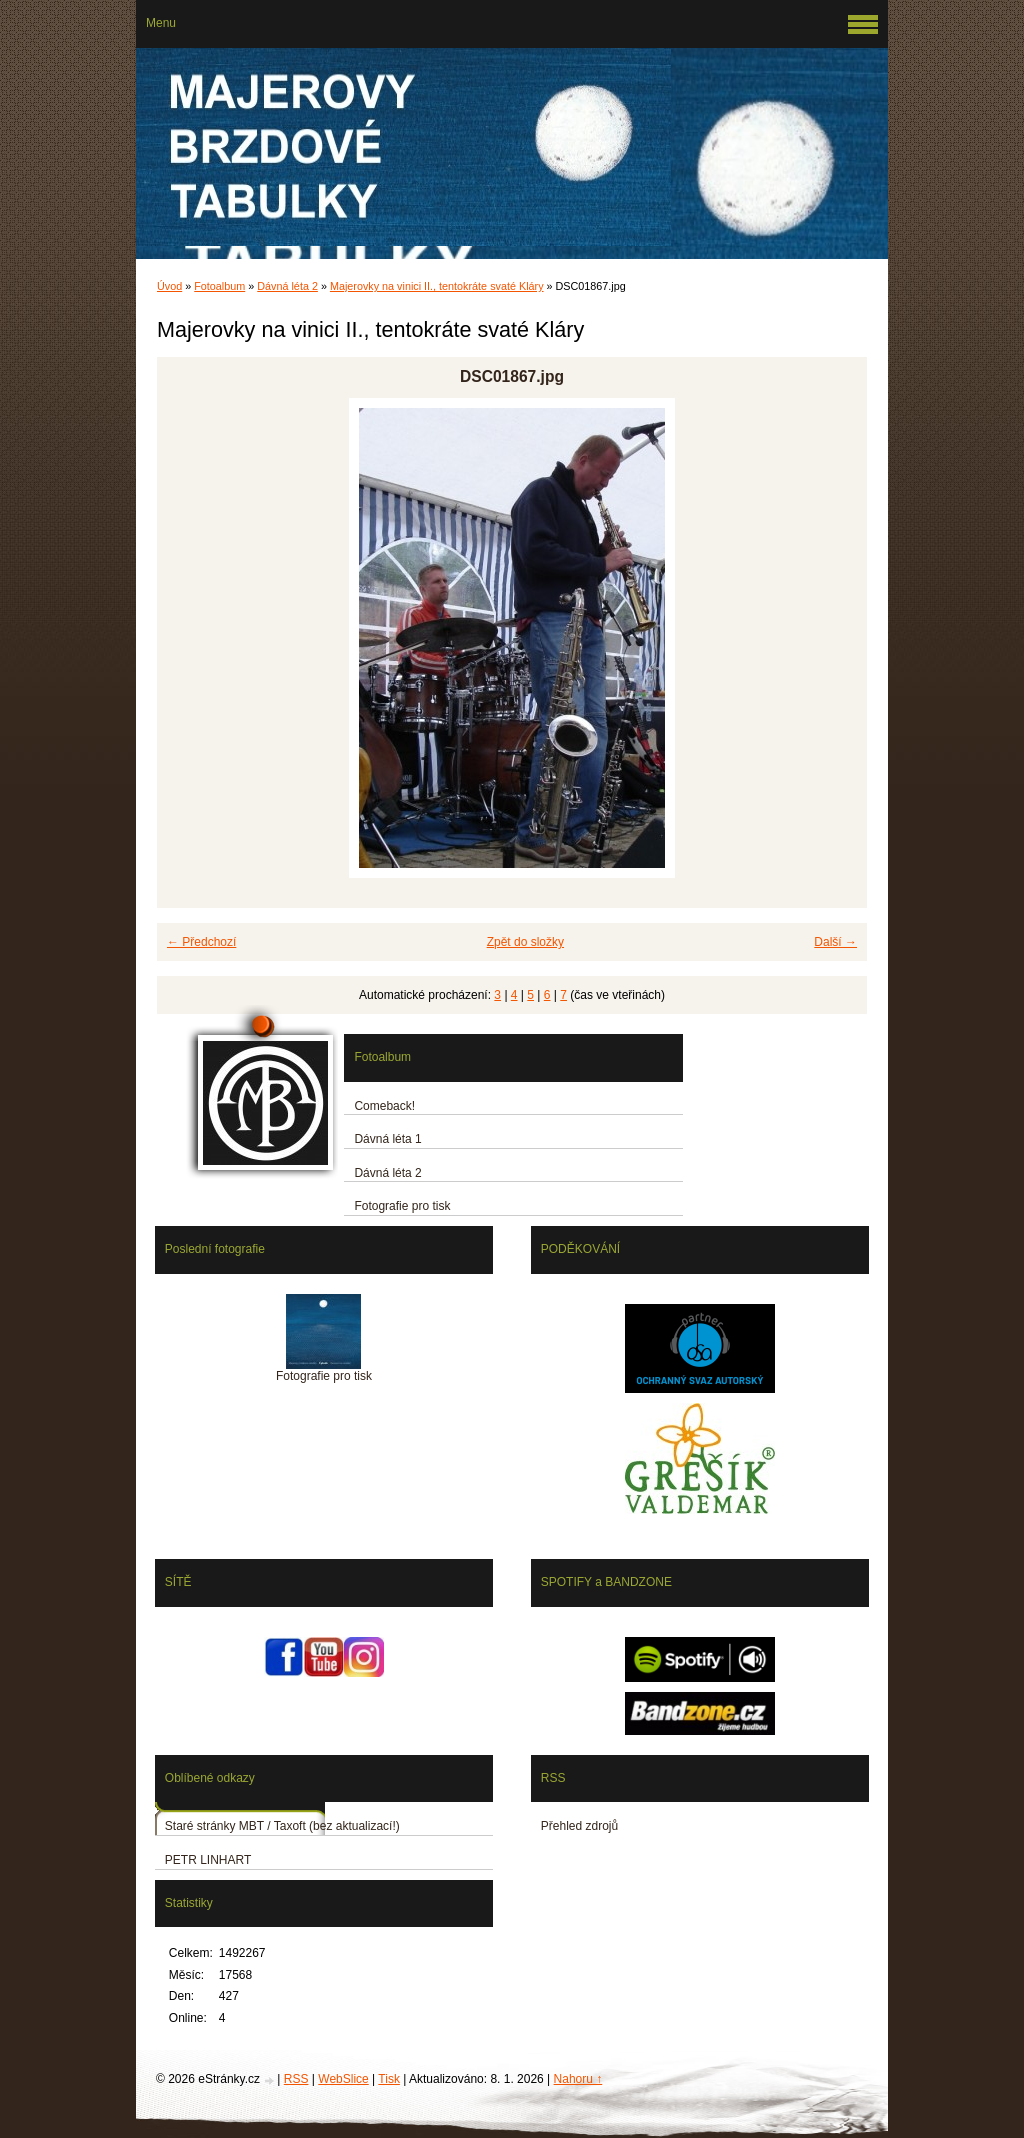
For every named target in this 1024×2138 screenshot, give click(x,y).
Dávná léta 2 (287, 286)
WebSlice (343, 2079)
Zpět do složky (525, 942)
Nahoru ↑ (578, 2079)
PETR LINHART (208, 1860)
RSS (296, 2079)
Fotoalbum (219, 286)
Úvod (169, 286)
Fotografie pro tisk (402, 1206)
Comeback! (384, 1106)
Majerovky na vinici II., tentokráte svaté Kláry (437, 286)
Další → (835, 942)
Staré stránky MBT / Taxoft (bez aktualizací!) (282, 1826)
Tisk (389, 2079)
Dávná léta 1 (387, 1139)
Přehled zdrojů (579, 1826)
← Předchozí (201, 942)
